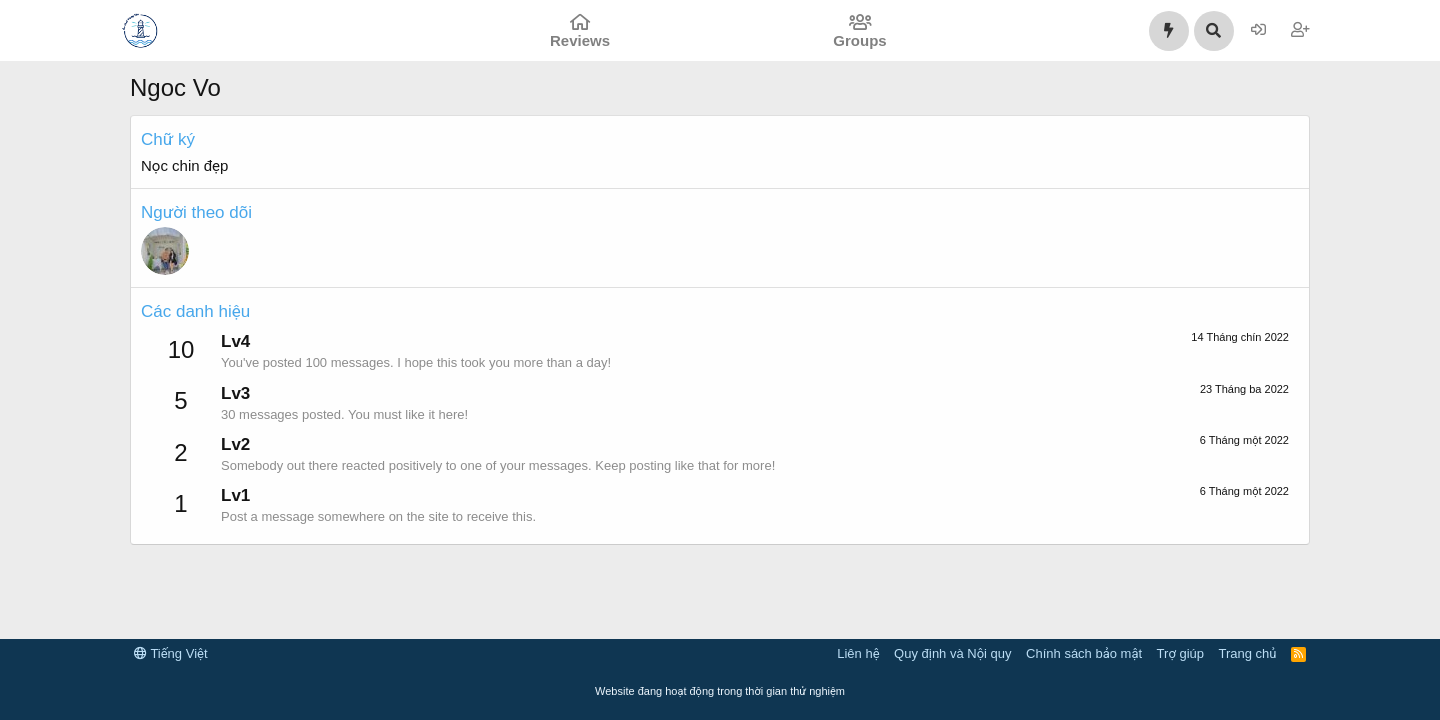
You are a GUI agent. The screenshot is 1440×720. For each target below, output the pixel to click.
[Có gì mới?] (1169, 31)
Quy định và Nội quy (953, 653)
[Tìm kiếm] (1214, 31)
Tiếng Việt (171, 653)
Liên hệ (858, 653)
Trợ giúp (1180, 653)
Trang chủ (1248, 653)
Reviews (580, 40)
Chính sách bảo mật (1084, 653)
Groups (859, 40)
